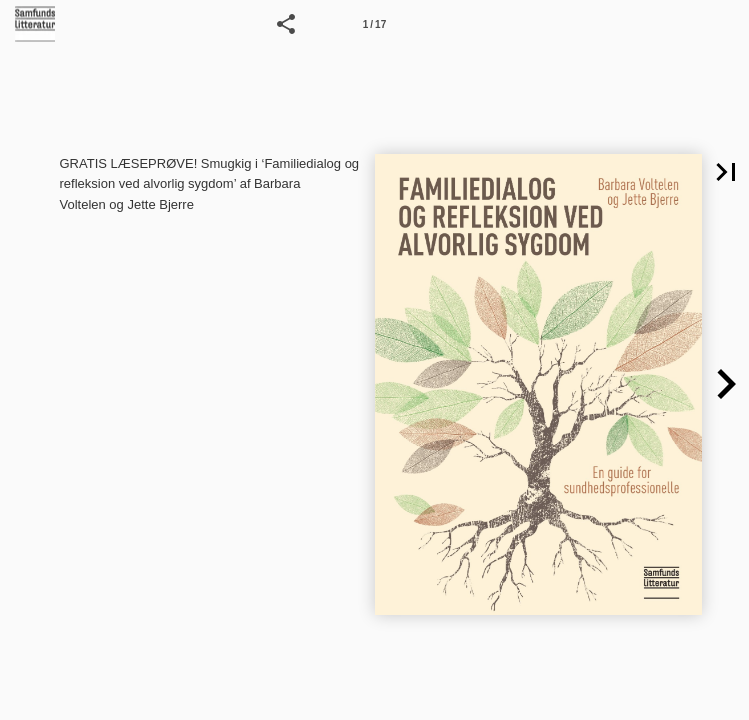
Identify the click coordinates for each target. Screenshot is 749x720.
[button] (286, 24)
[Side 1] (375, 24)
